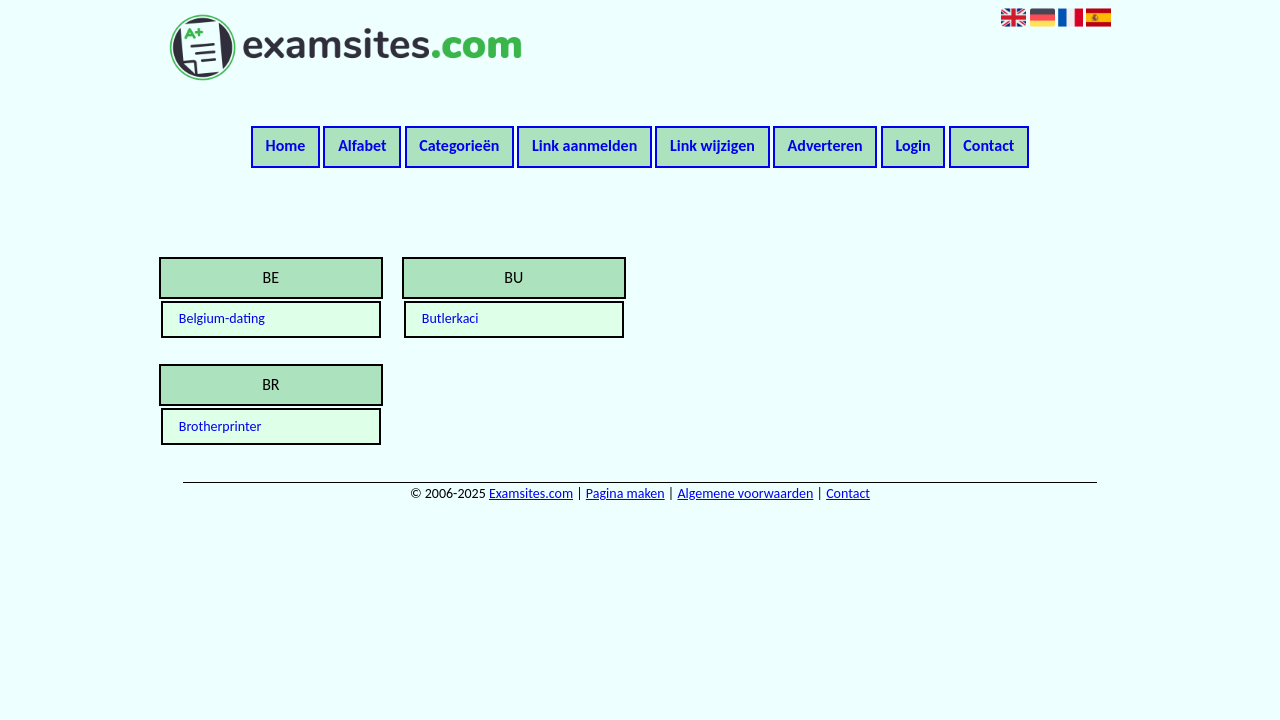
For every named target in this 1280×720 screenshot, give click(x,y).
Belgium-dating (222, 318)
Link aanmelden (584, 145)
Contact (988, 145)
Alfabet (362, 145)
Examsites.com (531, 493)
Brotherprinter (220, 426)
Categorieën (459, 145)
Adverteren (825, 145)
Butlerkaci (450, 318)
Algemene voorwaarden (745, 493)
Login (912, 145)
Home (286, 145)
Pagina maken (625, 493)
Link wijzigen (712, 145)
